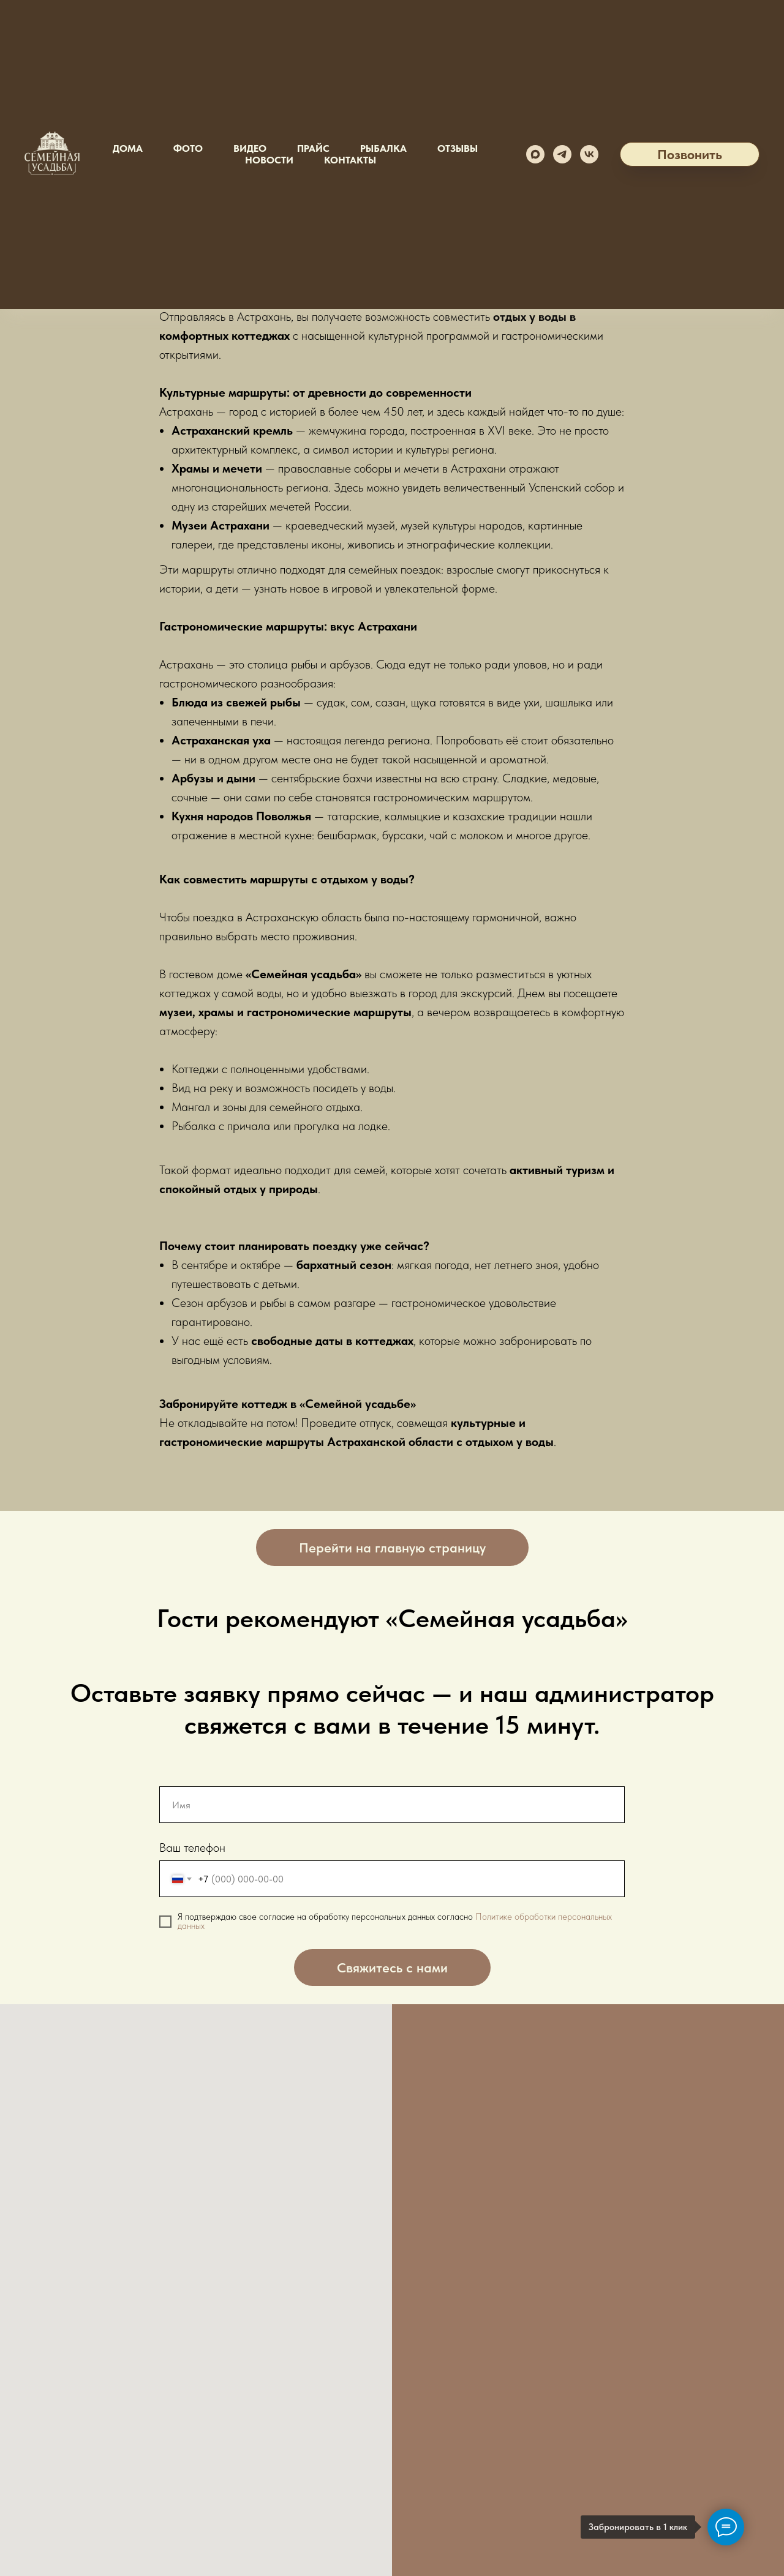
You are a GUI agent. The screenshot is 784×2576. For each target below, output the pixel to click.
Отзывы (457, 148)
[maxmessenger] (535, 154)
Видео (249, 148)
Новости (269, 160)
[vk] (589, 154)
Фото (188, 148)
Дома (128, 148)
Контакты (350, 160)
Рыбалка (383, 148)
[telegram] (562, 154)
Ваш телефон (192, 1847)
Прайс (313, 148)
